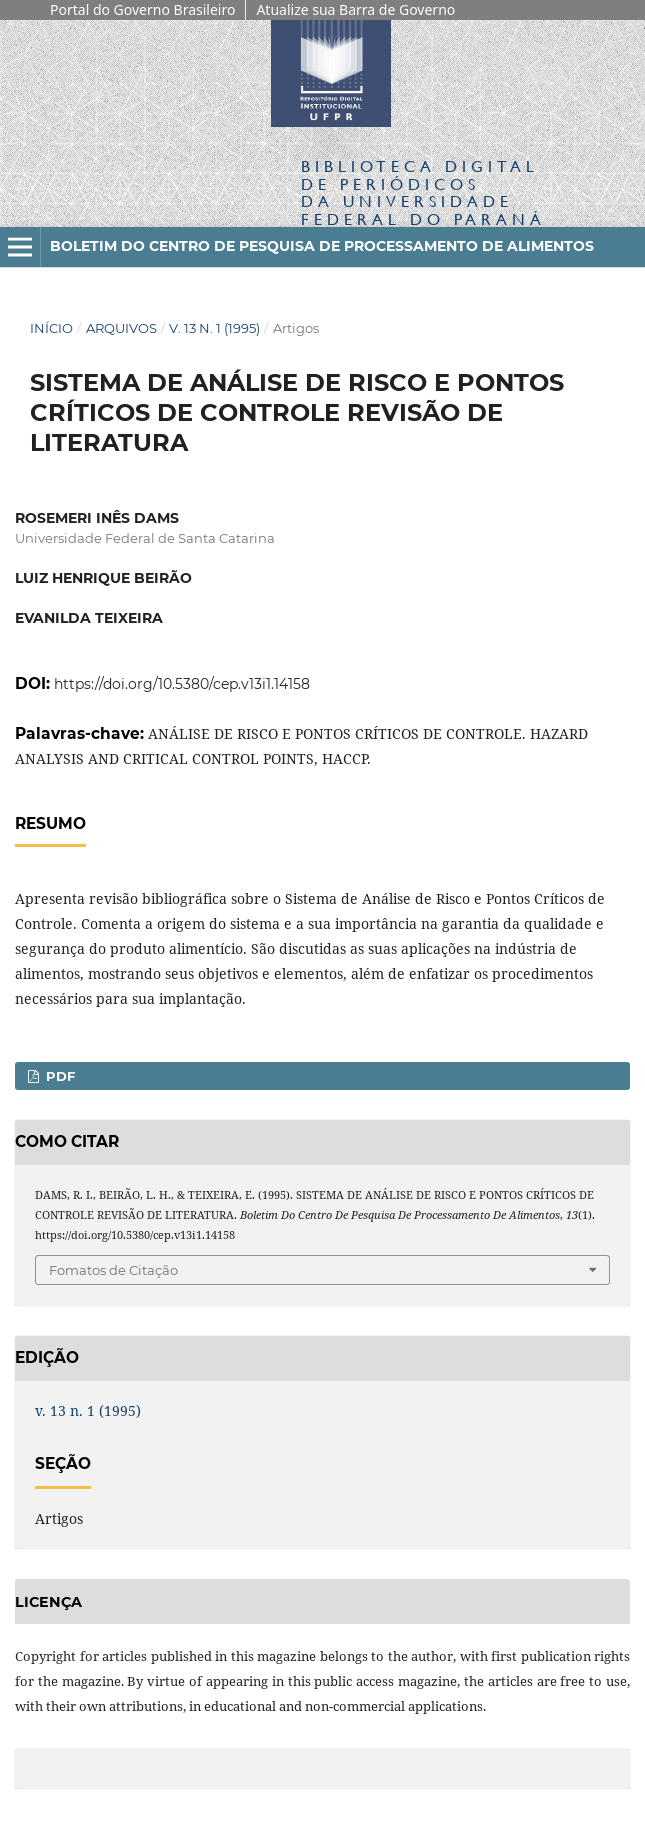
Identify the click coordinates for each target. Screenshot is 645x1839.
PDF (58, 1076)
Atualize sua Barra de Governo (355, 9)
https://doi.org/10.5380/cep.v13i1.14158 (182, 684)
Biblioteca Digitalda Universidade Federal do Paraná (423, 192)
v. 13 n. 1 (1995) (214, 328)
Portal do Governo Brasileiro (142, 9)
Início (51, 328)
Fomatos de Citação (113, 1270)
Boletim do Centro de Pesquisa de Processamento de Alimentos (322, 246)
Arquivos (121, 328)
